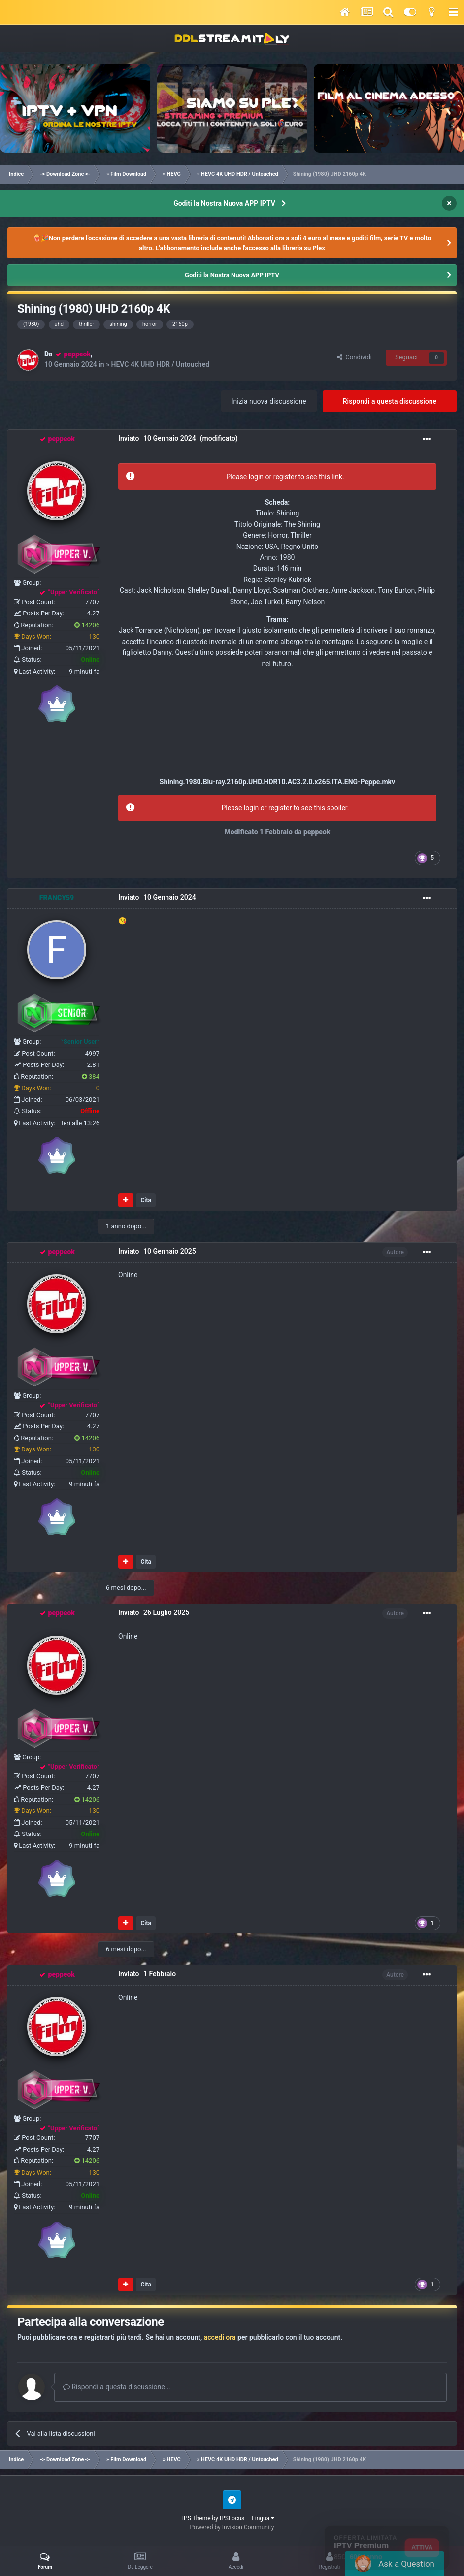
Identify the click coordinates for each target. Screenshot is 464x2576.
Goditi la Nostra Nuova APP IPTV (224, 203)
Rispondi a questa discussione (389, 401)
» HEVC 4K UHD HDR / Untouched (157, 364)
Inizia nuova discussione (269, 401)
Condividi (354, 357)
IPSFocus (232, 2518)
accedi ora (220, 2337)
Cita (145, 1200)
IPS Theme (196, 2518)
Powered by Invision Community (232, 2527)
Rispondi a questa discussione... (116, 2387)
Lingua (263, 2518)
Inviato (157, 439)
